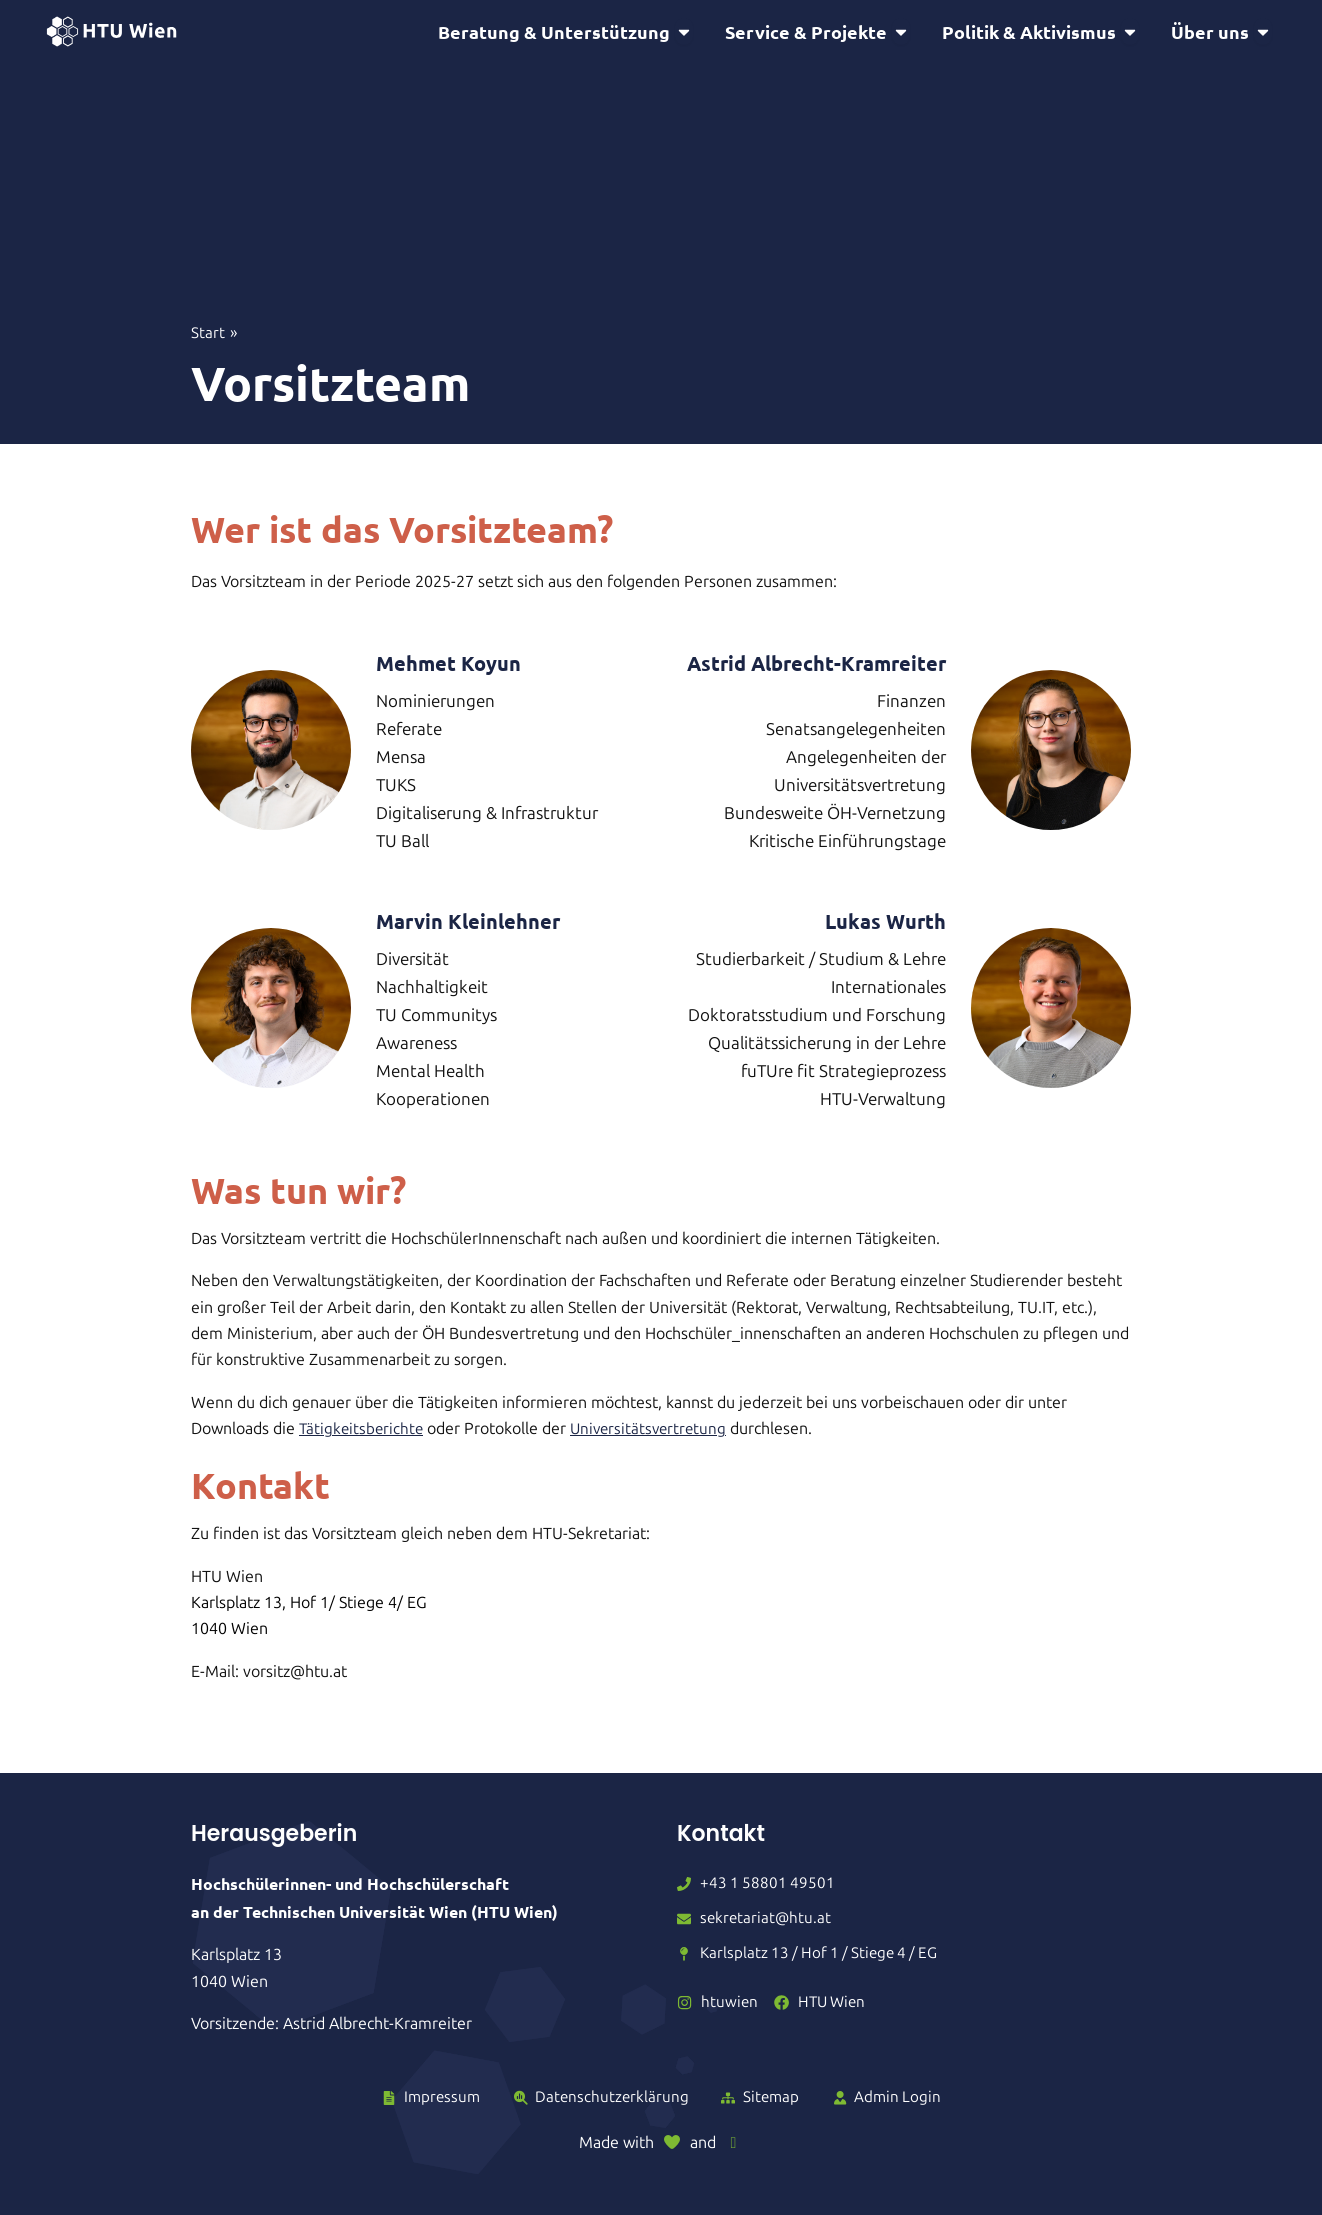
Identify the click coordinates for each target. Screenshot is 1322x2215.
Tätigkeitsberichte (363, 1431)
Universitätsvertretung (655, 1431)
